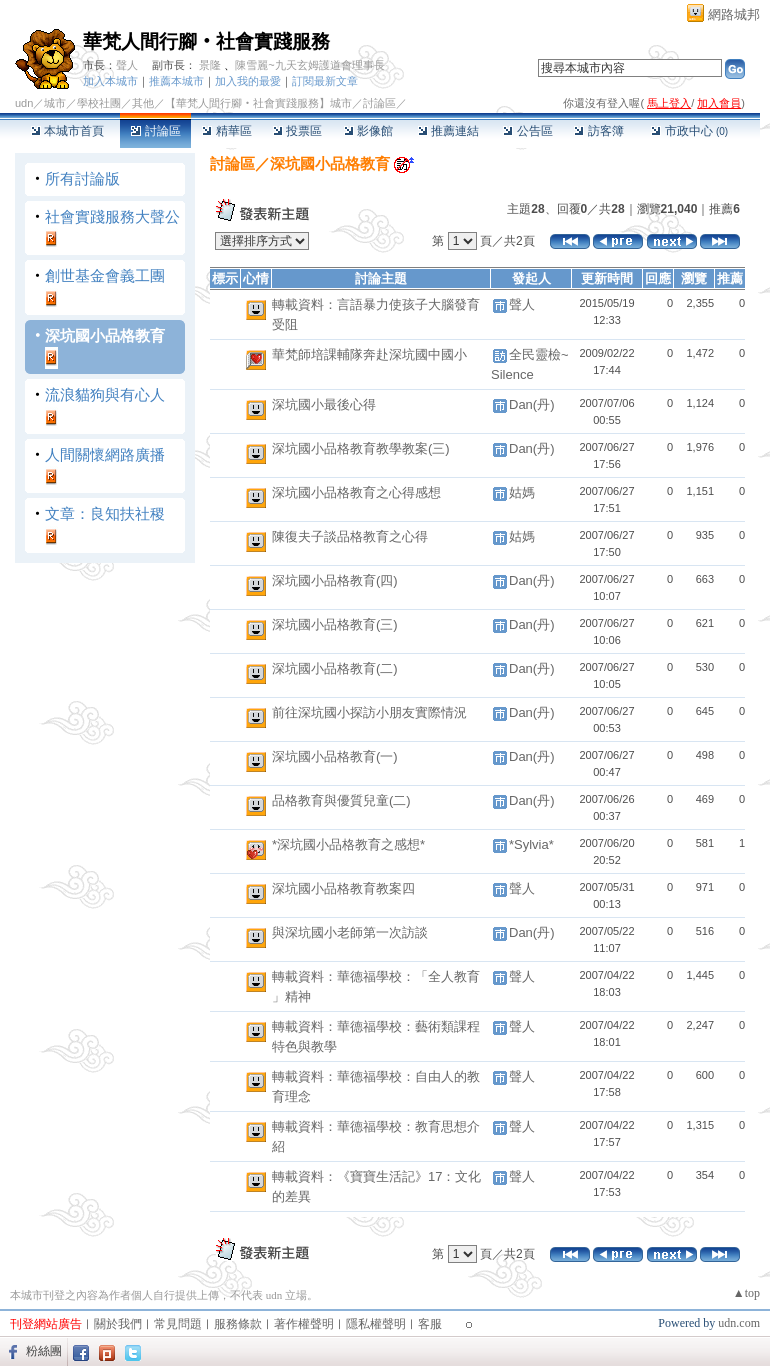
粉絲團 (44, 1351)
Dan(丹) (532, 404)
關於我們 (118, 1324)
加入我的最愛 (248, 81)
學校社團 (99, 103)
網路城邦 (734, 14)
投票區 (297, 131)
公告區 (527, 131)
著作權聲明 (304, 1324)
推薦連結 (448, 131)
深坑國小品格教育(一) (335, 756)
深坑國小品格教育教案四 (343, 888)
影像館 (368, 131)
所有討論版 (82, 178)
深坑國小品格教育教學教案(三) (361, 448)
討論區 (155, 131)
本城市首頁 (67, 131)
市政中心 (689, 131)
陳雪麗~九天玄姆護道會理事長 (309, 65)
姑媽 (522, 492)
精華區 (226, 131)
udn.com (739, 1323)
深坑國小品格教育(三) (335, 624)
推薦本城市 (176, 81)
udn (24, 103)
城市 (55, 103)
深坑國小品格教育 (105, 335)
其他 (143, 103)
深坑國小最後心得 (324, 404)
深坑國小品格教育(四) (335, 580)
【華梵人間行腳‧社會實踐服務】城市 (258, 103)
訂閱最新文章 (325, 81)
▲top (746, 1293)
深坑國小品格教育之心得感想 (356, 492)
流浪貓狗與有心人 (105, 394)
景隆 (210, 65)
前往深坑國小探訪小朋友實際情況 (369, 712)
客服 (430, 1324)
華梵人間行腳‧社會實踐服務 (206, 41)
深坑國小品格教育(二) (335, 668)
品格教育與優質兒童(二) (341, 800)
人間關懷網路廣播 (105, 454)
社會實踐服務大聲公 (112, 216)
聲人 (127, 65)
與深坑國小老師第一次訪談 (350, 932)
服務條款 (238, 1324)
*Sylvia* (531, 844)
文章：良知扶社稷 (105, 513)
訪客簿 (598, 131)
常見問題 (178, 1324)
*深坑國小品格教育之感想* (348, 844)
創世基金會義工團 (105, 275)
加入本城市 (110, 81)
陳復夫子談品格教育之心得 (350, 536)
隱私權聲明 (376, 1324)
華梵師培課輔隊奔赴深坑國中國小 (369, 354)
